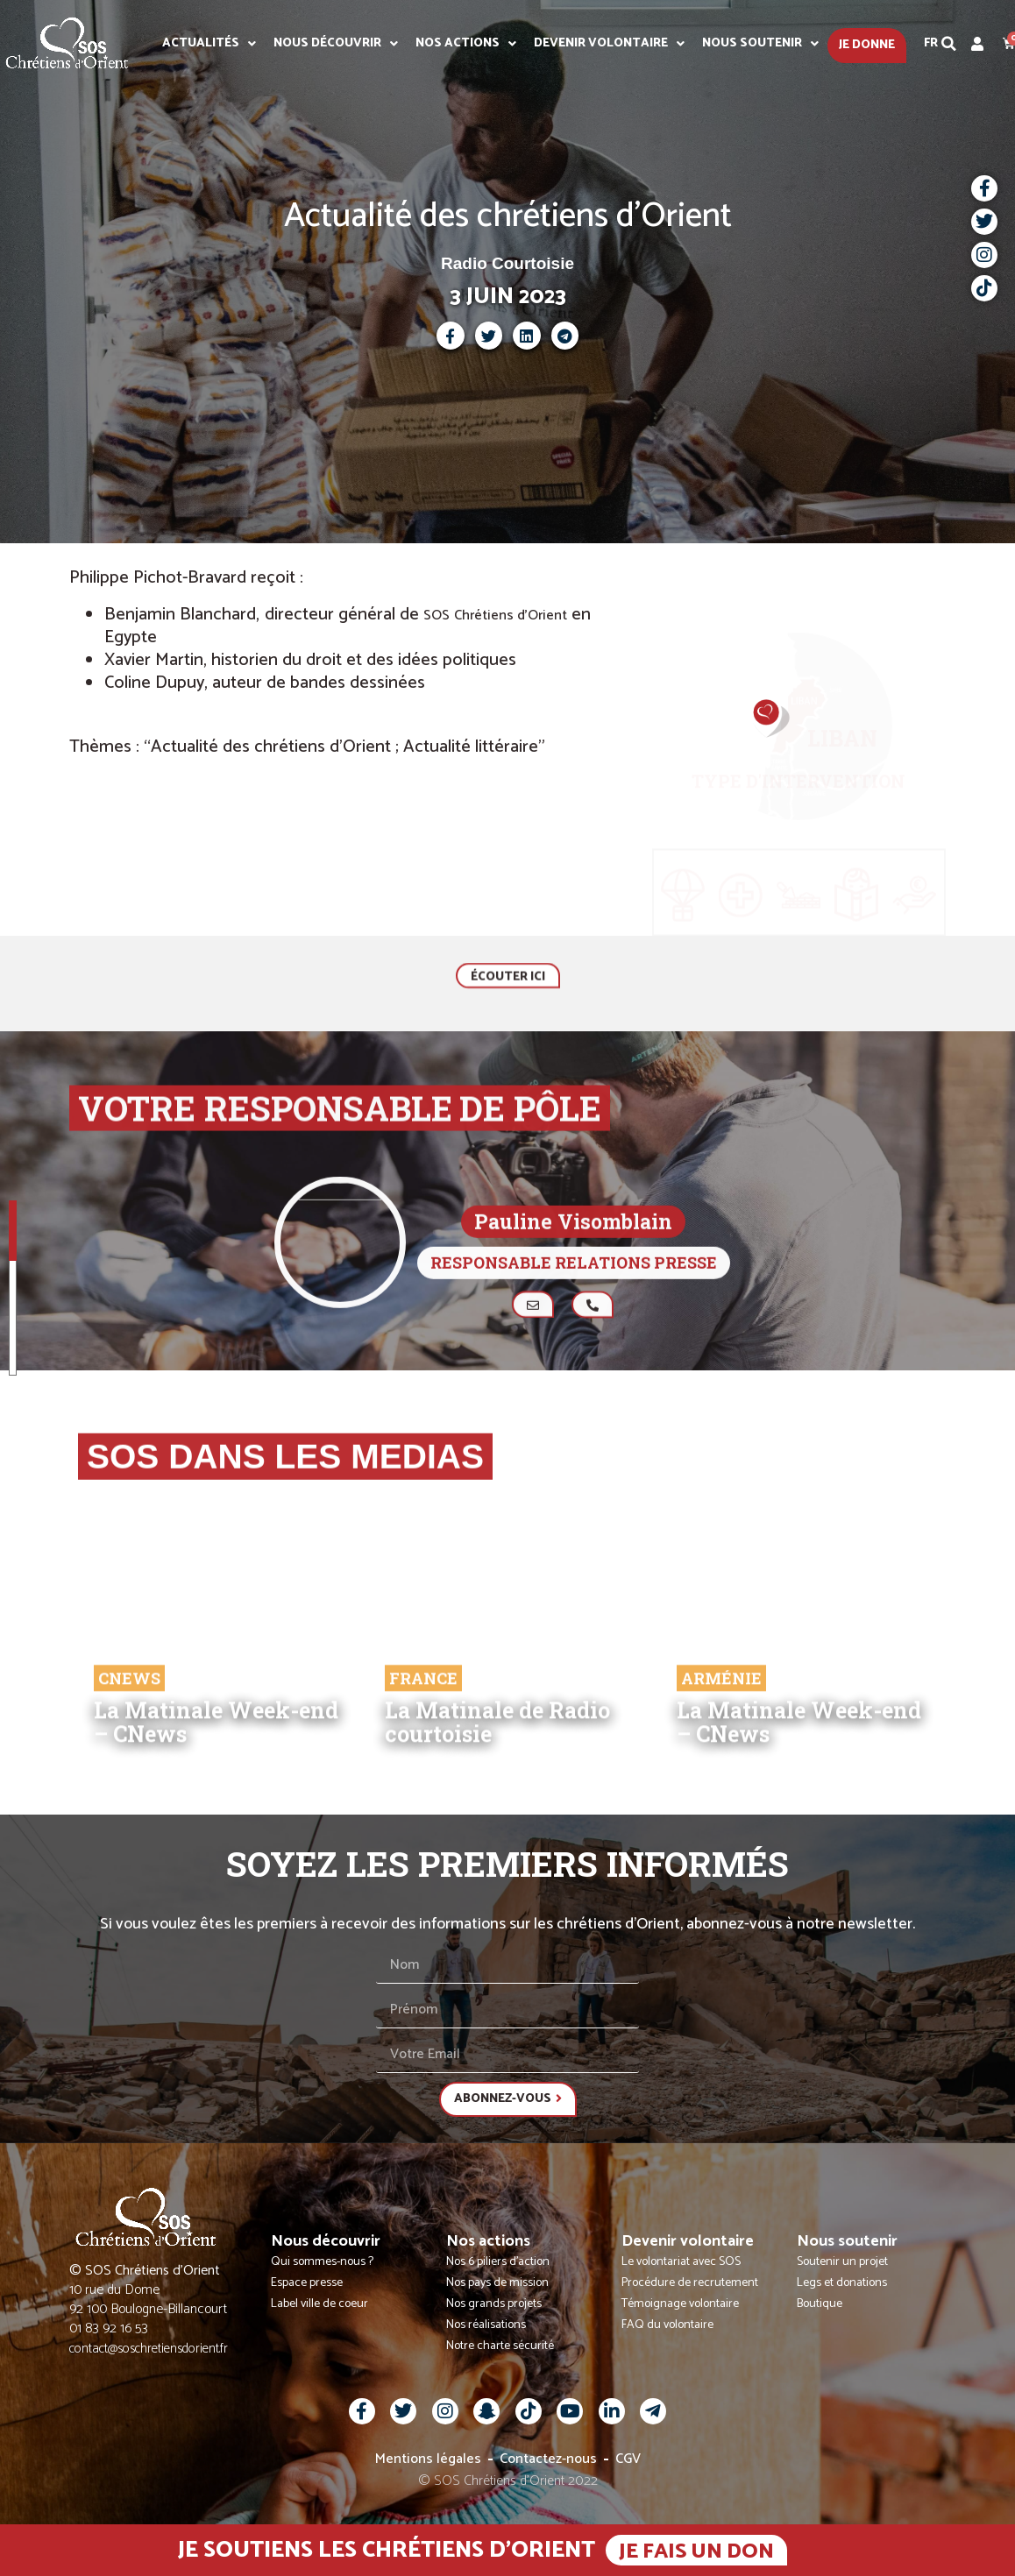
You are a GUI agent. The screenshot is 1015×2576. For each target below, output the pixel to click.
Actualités (209, 44)
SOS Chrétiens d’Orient (495, 615)
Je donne (867, 45)
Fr (931, 43)
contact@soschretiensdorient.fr (148, 2349)
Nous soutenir (760, 44)
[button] (949, 44)
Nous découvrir (335, 44)
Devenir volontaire (609, 44)
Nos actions (465, 44)
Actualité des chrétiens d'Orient (508, 216)
